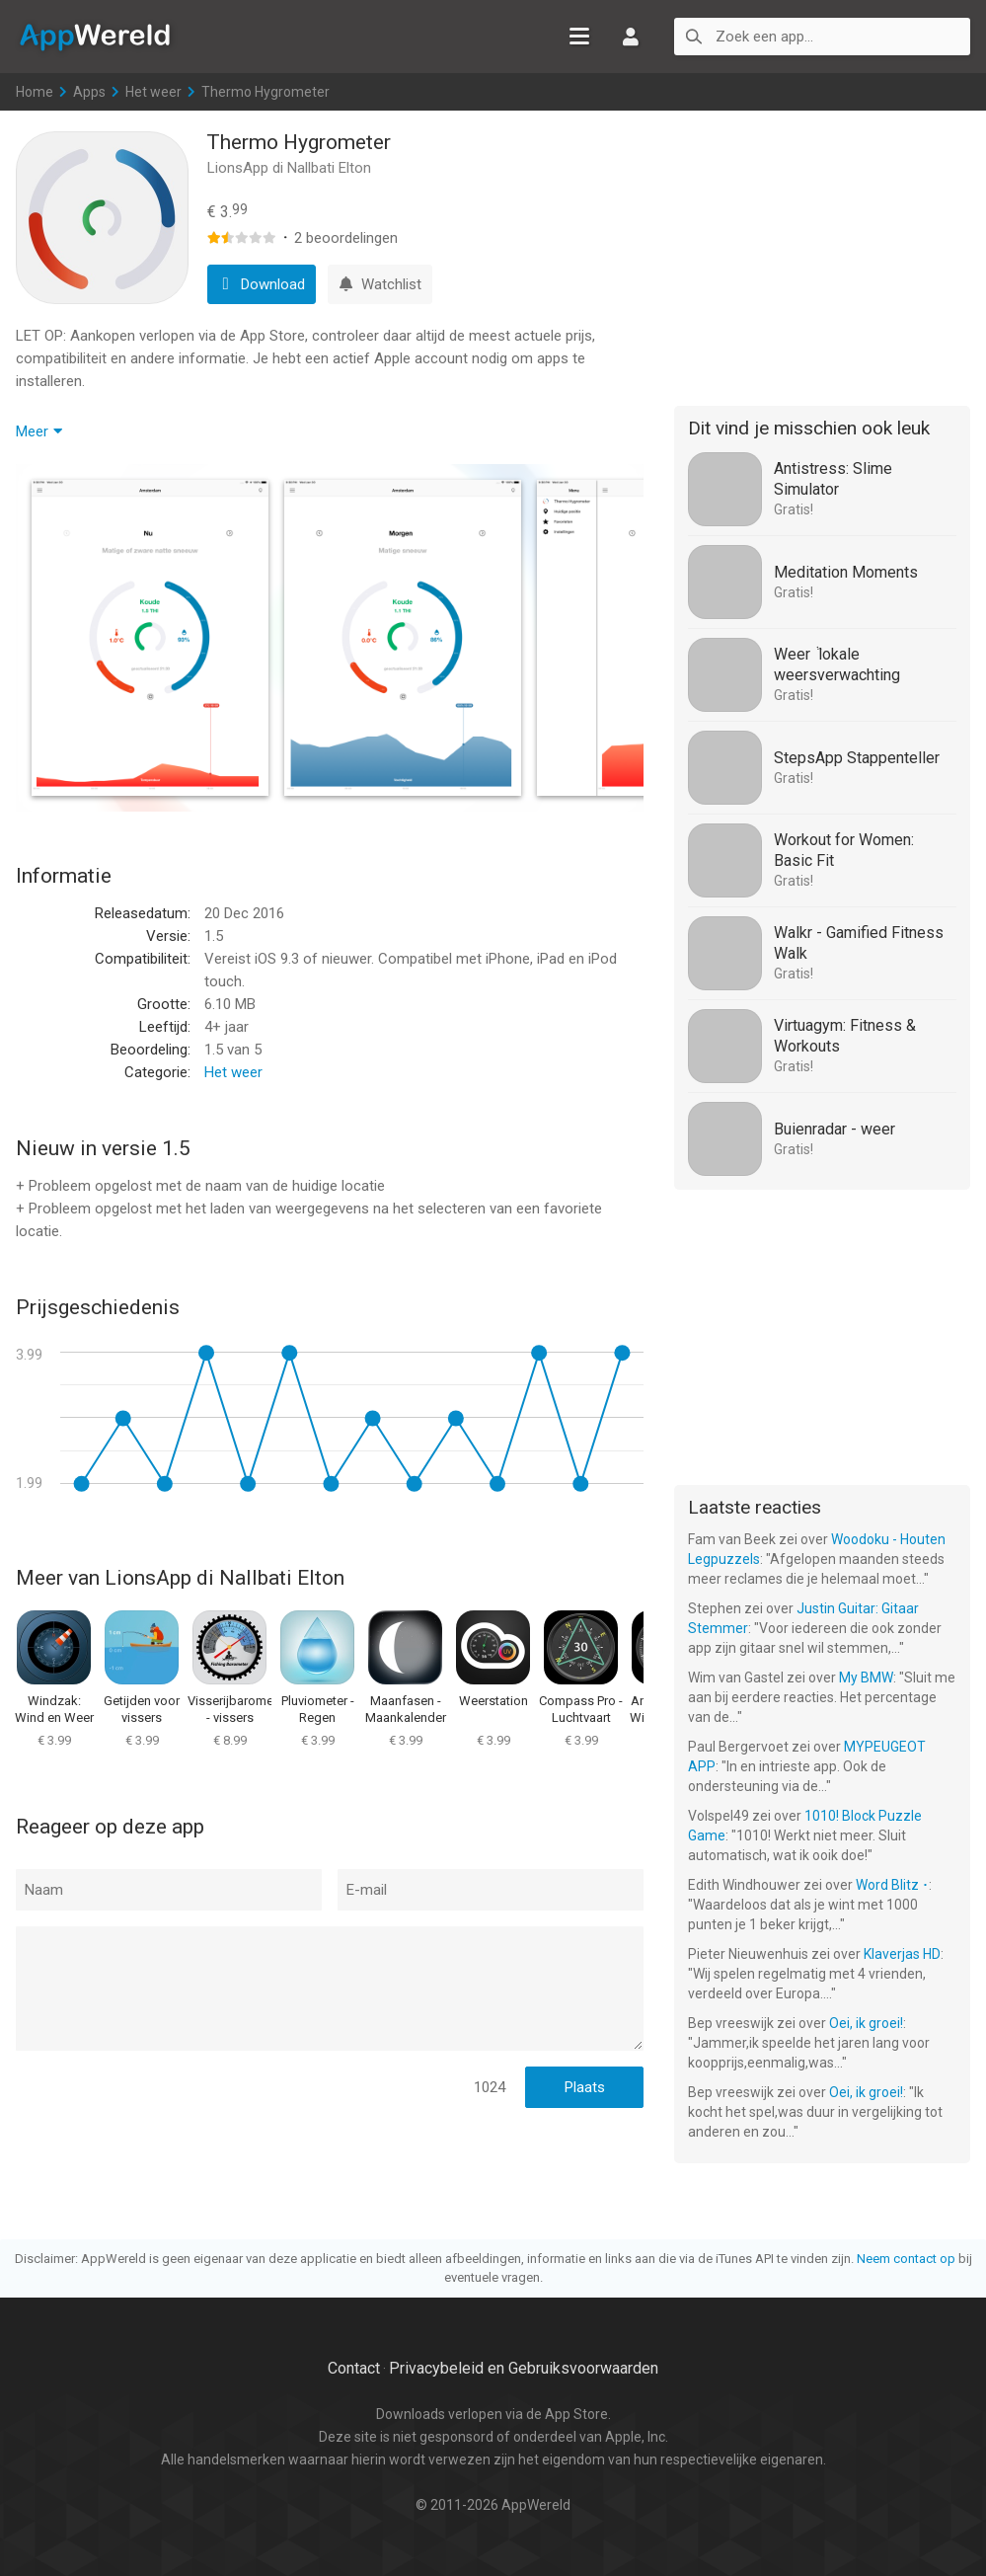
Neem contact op (906, 2258)
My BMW (866, 1677)
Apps (89, 92)
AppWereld (95, 35)
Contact (354, 2368)
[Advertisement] (822, 254)
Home (34, 92)
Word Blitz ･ (892, 1885)
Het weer (153, 92)
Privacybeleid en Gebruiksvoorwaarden (523, 2368)
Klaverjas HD (902, 1954)
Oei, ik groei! (866, 2023)
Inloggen (630, 36)
